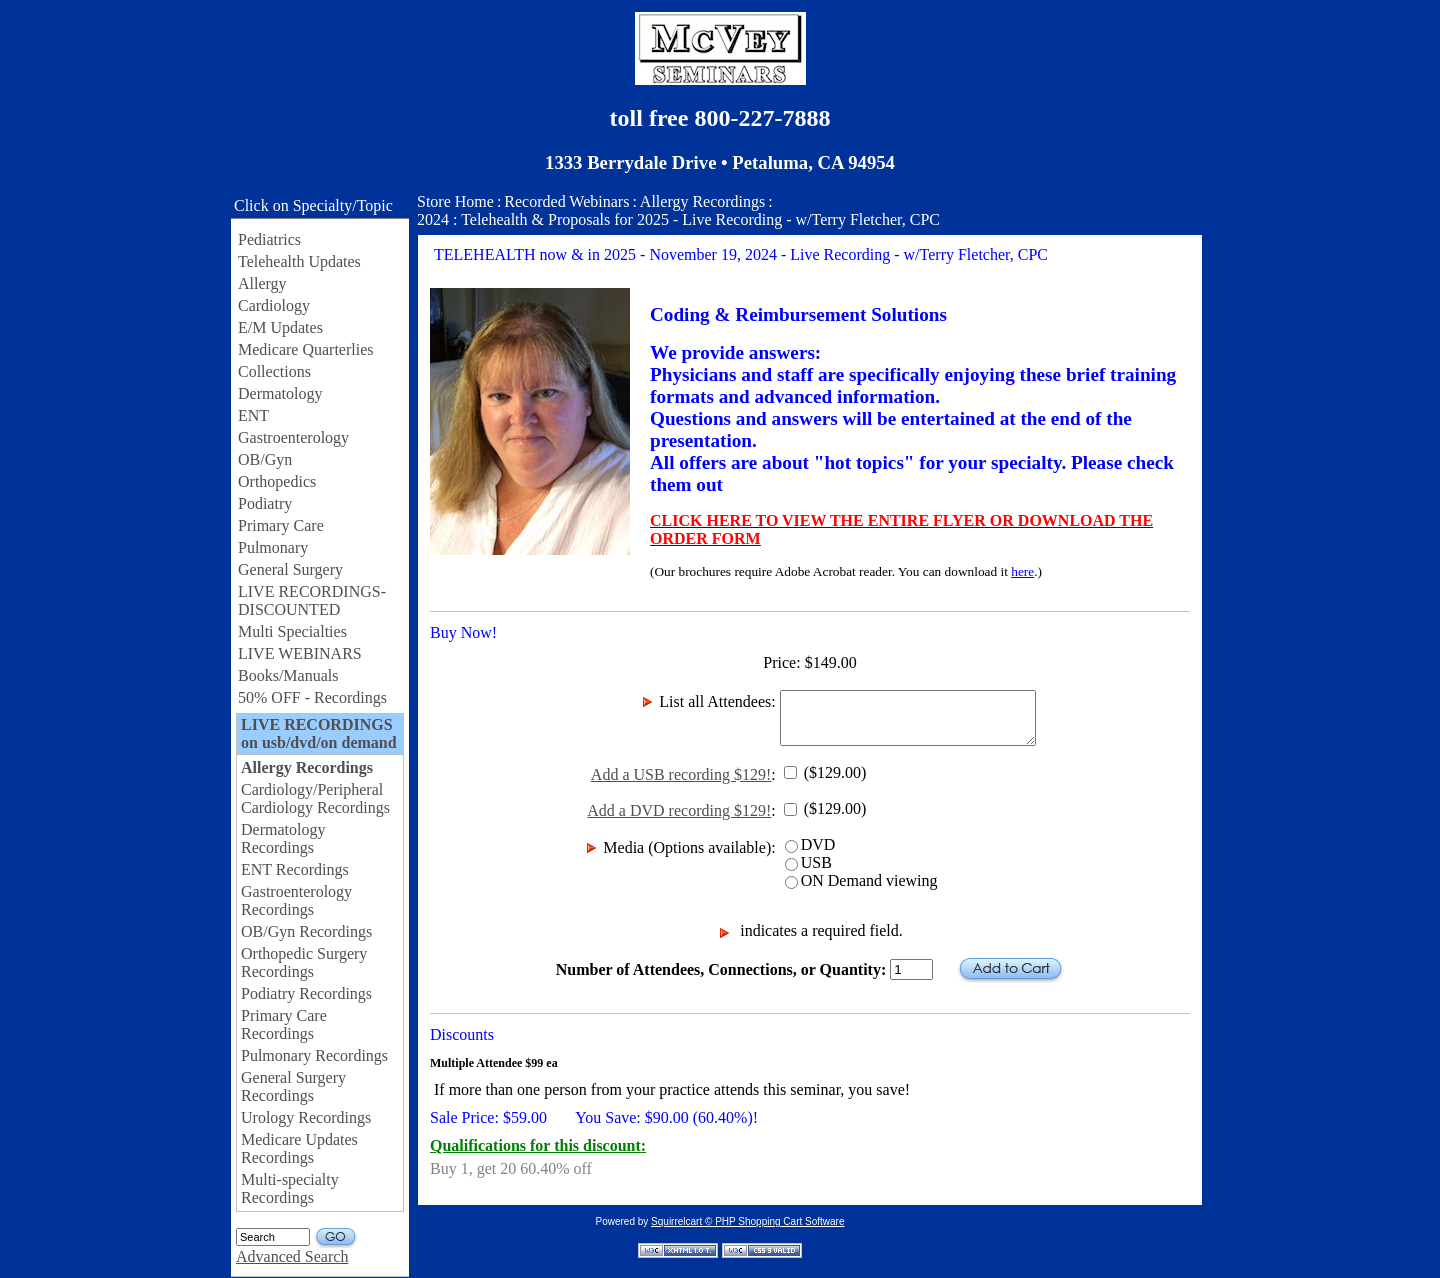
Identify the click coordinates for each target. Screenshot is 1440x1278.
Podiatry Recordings (306, 993)
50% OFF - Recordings (312, 697)
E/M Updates (280, 327)
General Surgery (290, 569)
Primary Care (281, 525)
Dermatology (280, 393)
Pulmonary (273, 547)
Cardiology (274, 305)
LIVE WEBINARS (300, 653)
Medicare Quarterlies (305, 349)
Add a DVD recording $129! (679, 810)
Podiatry (265, 503)
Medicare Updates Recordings (299, 1148)
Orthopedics (277, 481)
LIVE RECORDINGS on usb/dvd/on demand (319, 733)
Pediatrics (269, 239)
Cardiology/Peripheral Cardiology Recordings (315, 798)
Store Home (455, 201)
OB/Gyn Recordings (306, 931)
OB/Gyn (265, 459)
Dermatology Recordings (283, 838)
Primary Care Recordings (284, 1024)
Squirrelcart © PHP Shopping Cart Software (747, 1221)
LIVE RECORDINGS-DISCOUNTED (312, 600)
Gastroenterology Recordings (296, 900)
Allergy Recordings (307, 767)
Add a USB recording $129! (681, 774)
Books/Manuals (288, 675)
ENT (253, 415)
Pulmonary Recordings (314, 1055)
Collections (274, 371)
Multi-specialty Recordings (290, 1188)
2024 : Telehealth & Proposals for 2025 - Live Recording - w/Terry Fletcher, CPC (678, 219)
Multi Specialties (292, 631)
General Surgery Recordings (293, 1086)
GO (336, 1237)
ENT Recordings (295, 869)
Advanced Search (292, 1256)
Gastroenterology (293, 437)
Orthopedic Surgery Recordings (304, 962)
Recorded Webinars (566, 201)
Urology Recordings (306, 1117)
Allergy (262, 283)
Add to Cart (1010, 969)
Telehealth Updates (299, 261)
